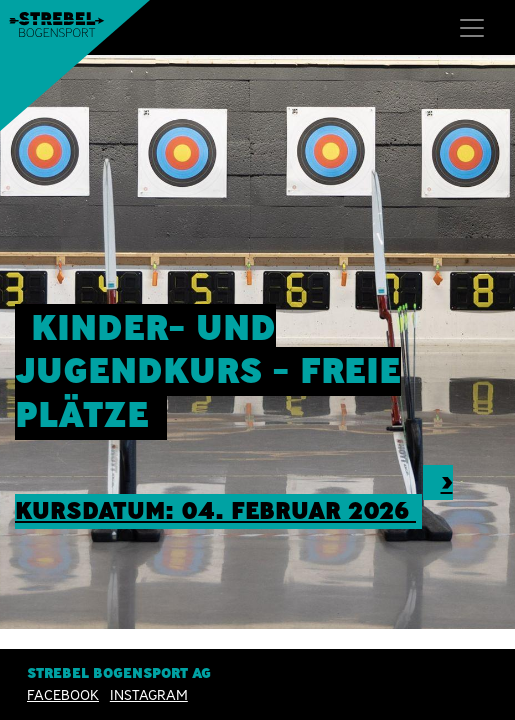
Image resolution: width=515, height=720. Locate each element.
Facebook (63, 695)
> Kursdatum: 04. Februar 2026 (234, 496)
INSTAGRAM (149, 695)
